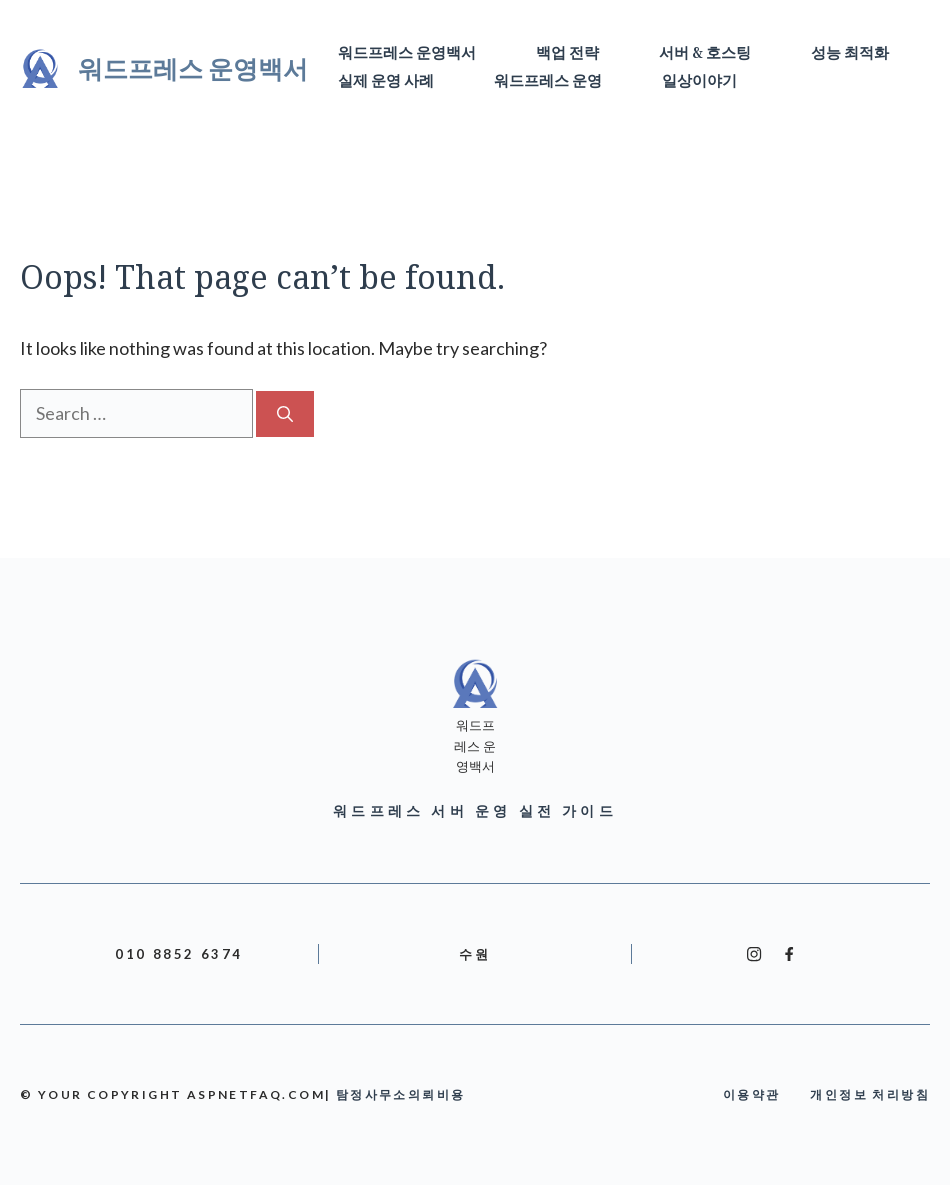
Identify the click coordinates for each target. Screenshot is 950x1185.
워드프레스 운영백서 (193, 68)
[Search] (285, 414)
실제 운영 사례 (386, 81)
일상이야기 (699, 81)
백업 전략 (567, 53)
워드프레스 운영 (548, 81)
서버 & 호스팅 (705, 53)
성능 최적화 (850, 53)
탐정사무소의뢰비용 (401, 1094)
